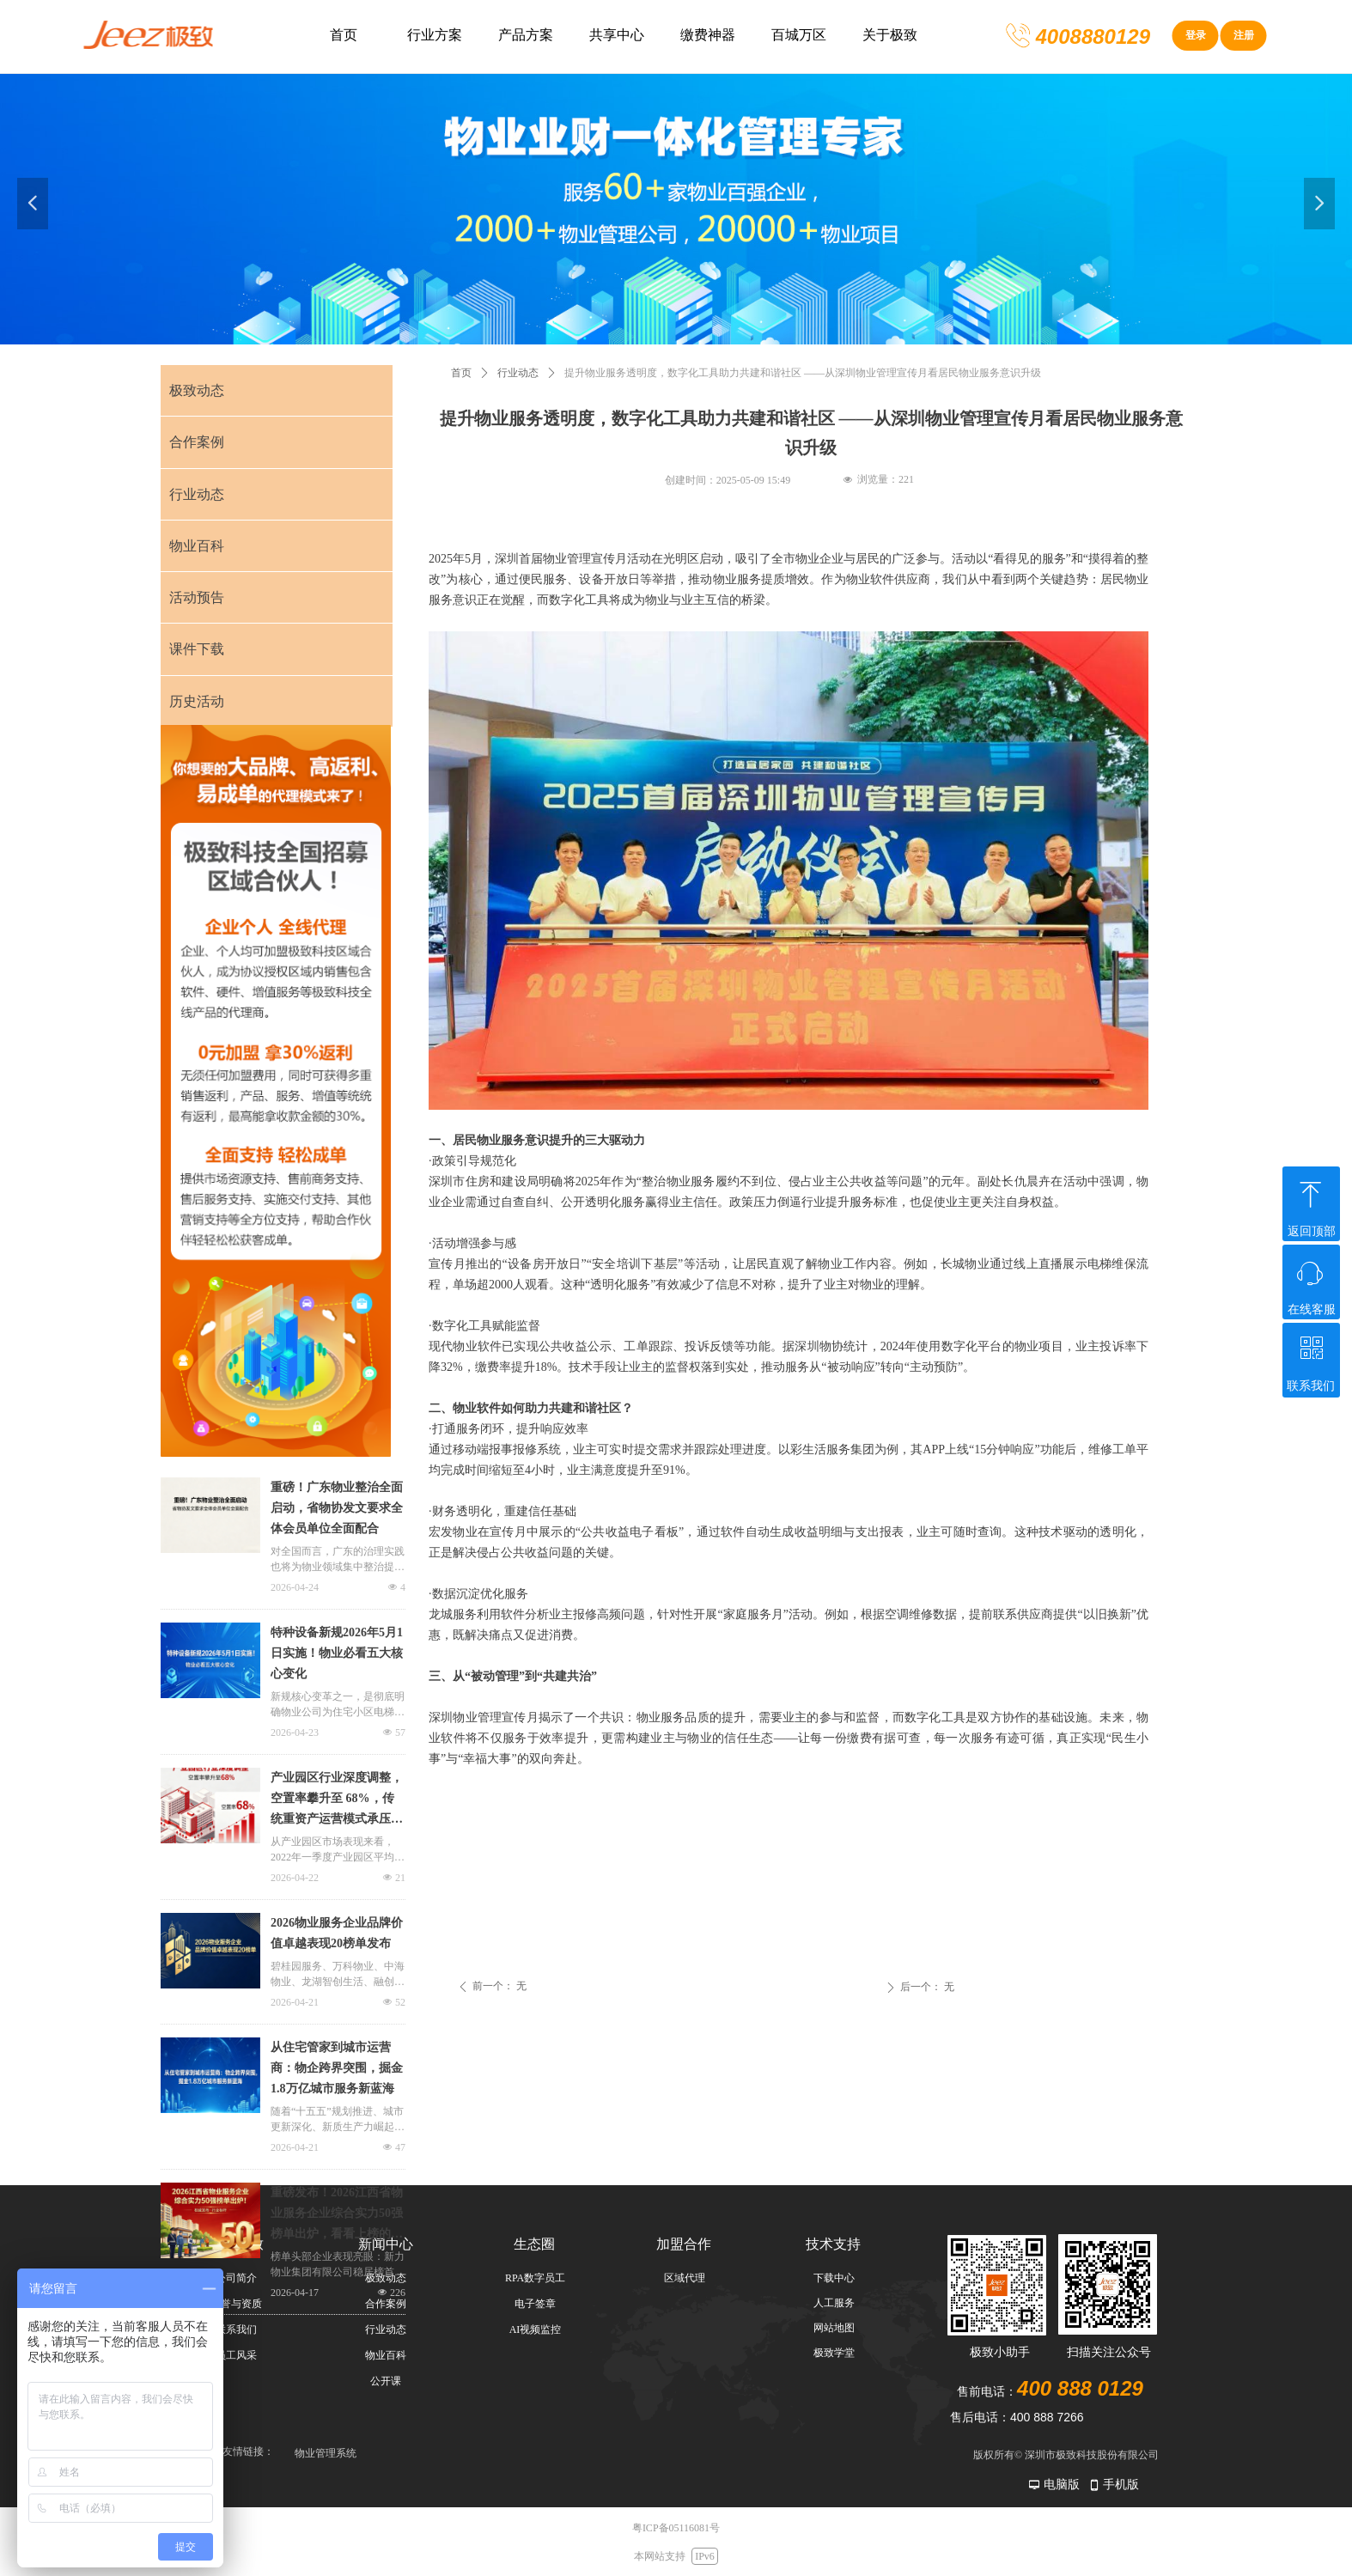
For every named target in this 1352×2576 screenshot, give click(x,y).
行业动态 (518, 373)
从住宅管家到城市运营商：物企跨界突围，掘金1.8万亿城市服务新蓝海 (337, 2068)
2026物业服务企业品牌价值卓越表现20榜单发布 (337, 1933)
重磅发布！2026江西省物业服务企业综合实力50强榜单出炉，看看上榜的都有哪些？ (337, 2215)
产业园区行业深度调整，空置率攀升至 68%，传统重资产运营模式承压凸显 (337, 1800)
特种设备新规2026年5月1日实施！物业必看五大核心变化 (337, 1653)
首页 (461, 373)
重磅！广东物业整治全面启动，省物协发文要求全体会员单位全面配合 (337, 1508)
